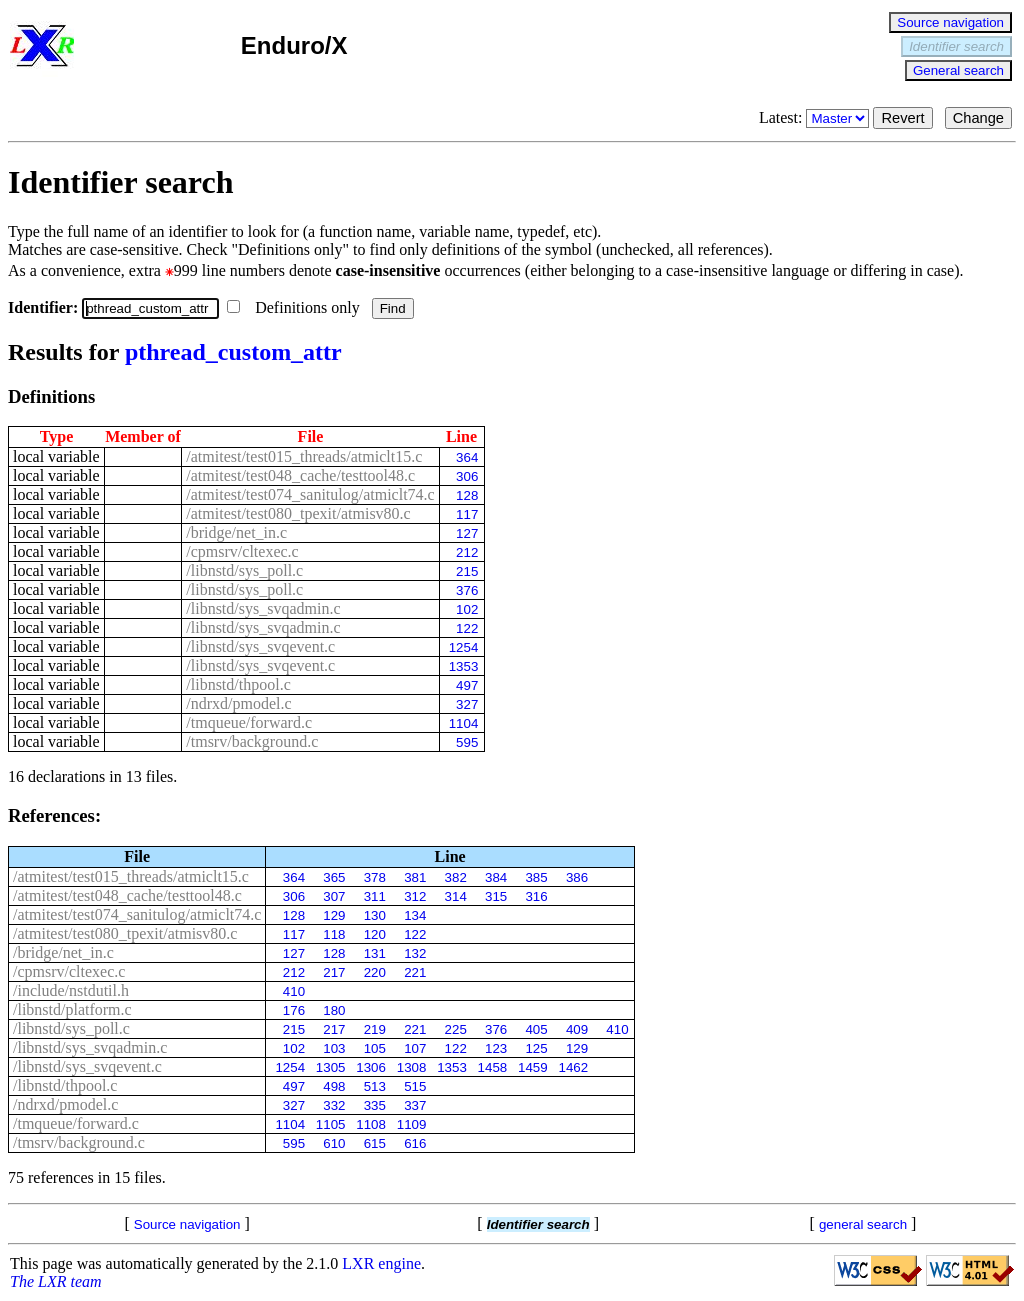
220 (375, 972)
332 (334, 1105)
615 (375, 1143)
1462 (573, 1067)
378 (375, 877)
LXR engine (381, 1263)
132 (415, 953)
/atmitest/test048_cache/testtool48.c (300, 475)
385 (536, 877)
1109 (412, 1124)
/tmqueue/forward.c (249, 722)
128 (467, 495)
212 (467, 552)
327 (467, 704)
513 (375, 1086)
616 (415, 1143)
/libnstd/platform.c (72, 1009)
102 (467, 609)
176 (294, 1010)
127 (467, 533)
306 (467, 476)
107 (415, 1048)
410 (294, 991)
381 (415, 877)
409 (577, 1029)
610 (334, 1143)
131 (375, 953)
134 (415, 915)
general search (863, 1224)
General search (958, 70)
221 (415, 972)
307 (334, 896)
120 (375, 934)
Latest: (816, 117)
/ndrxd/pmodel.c (238, 703)
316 (536, 896)
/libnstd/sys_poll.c (244, 570)
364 (467, 457)
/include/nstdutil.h (71, 990)
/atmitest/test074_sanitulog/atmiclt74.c (310, 494)
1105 (331, 1124)
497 (467, 685)
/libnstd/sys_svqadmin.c (263, 608)
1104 (464, 723)
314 (456, 896)
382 (456, 877)
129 (334, 915)
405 (536, 1029)
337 (415, 1105)
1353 (464, 666)
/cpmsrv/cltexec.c (242, 551)
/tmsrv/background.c (252, 741)
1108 (371, 1124)
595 (467, 742)
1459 (533, 1067)
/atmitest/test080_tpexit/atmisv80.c (298, 513)
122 (467, 628)
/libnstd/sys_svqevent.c (260, 646)
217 (334, 972)
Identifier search (956, 46)
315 (496, 896)
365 (334, 877)
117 (467, 514)
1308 (412, 1067)
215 (467, 571)
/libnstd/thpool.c (238, 684)
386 (577, 877)
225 (456, 1029)
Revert (902, 118)
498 (334, 1086)
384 (496, 877)
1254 (464, 647)
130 (375, 915)
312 (415, 896)
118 (334, 934)
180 (334, 1010)
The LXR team (56, 1281)
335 (375, 1105)
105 (375, 1048)
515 (415, 1086)
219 (375, 1029)
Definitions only (295, 307)
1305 (331, 1067)
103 (334, 1048)
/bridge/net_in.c (236, 532)
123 (496, 1048)
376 (467, 590)
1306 (371, 1067)
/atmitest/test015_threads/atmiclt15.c (304, 456)
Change (978, 118)
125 (536, 1048)
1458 (493, 1067)
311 (375, 896)
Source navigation (950, 22)
